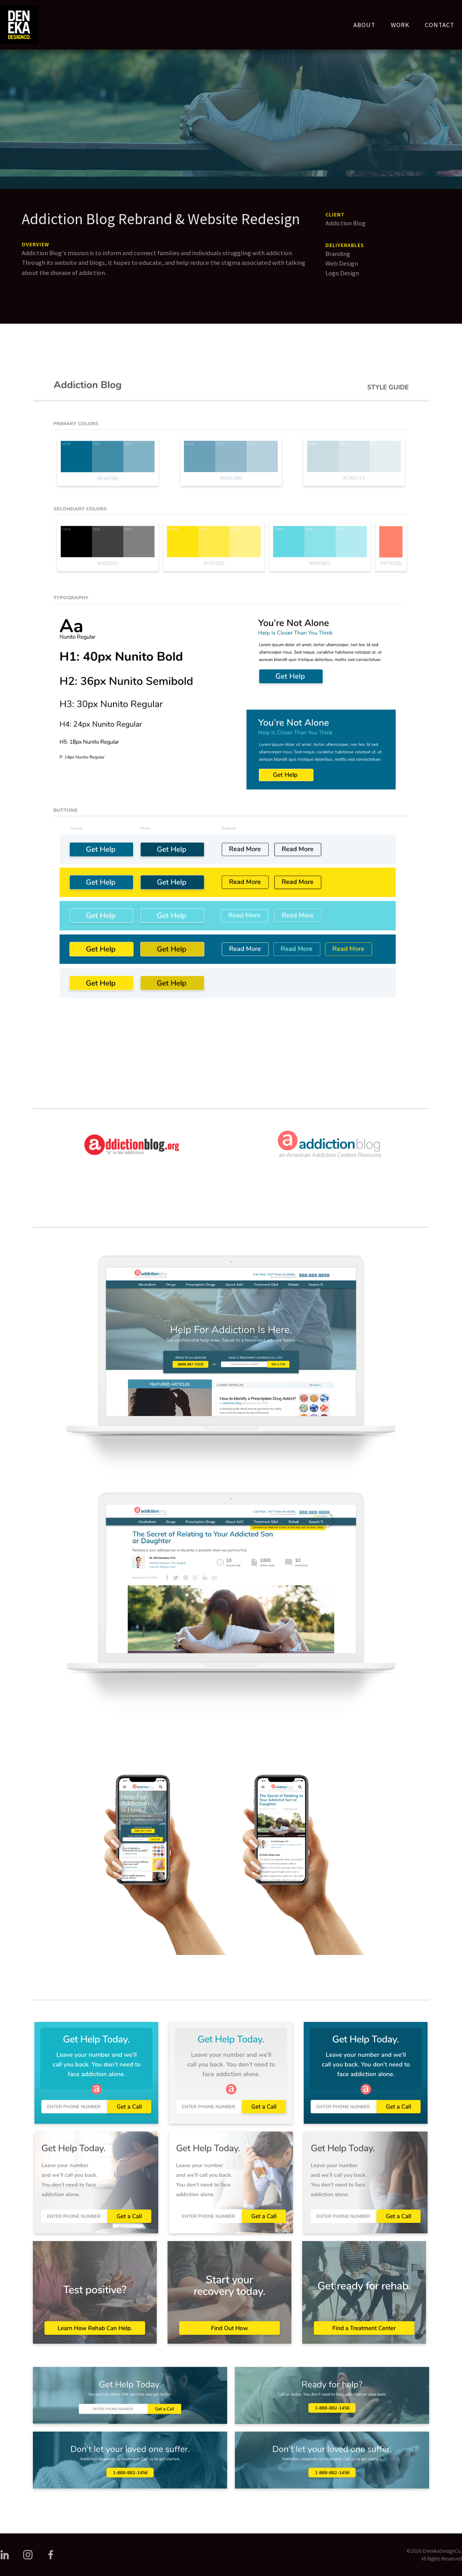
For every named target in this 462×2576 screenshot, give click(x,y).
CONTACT (439, 25)
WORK (400, 25)
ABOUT (364, 25)
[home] (19, 24)
